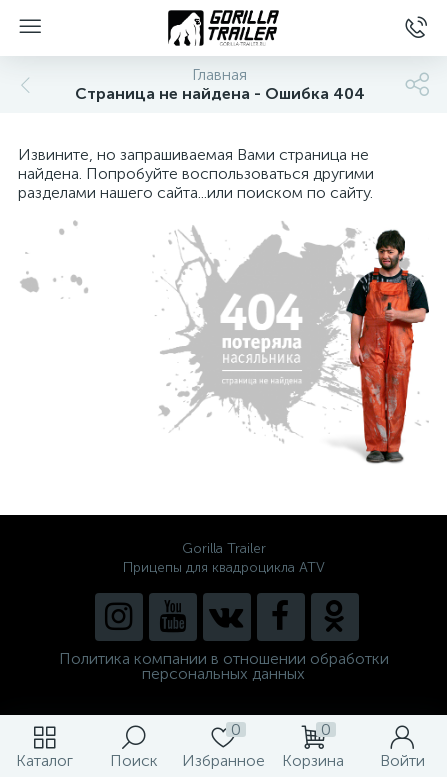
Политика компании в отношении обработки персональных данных (224, 666)
